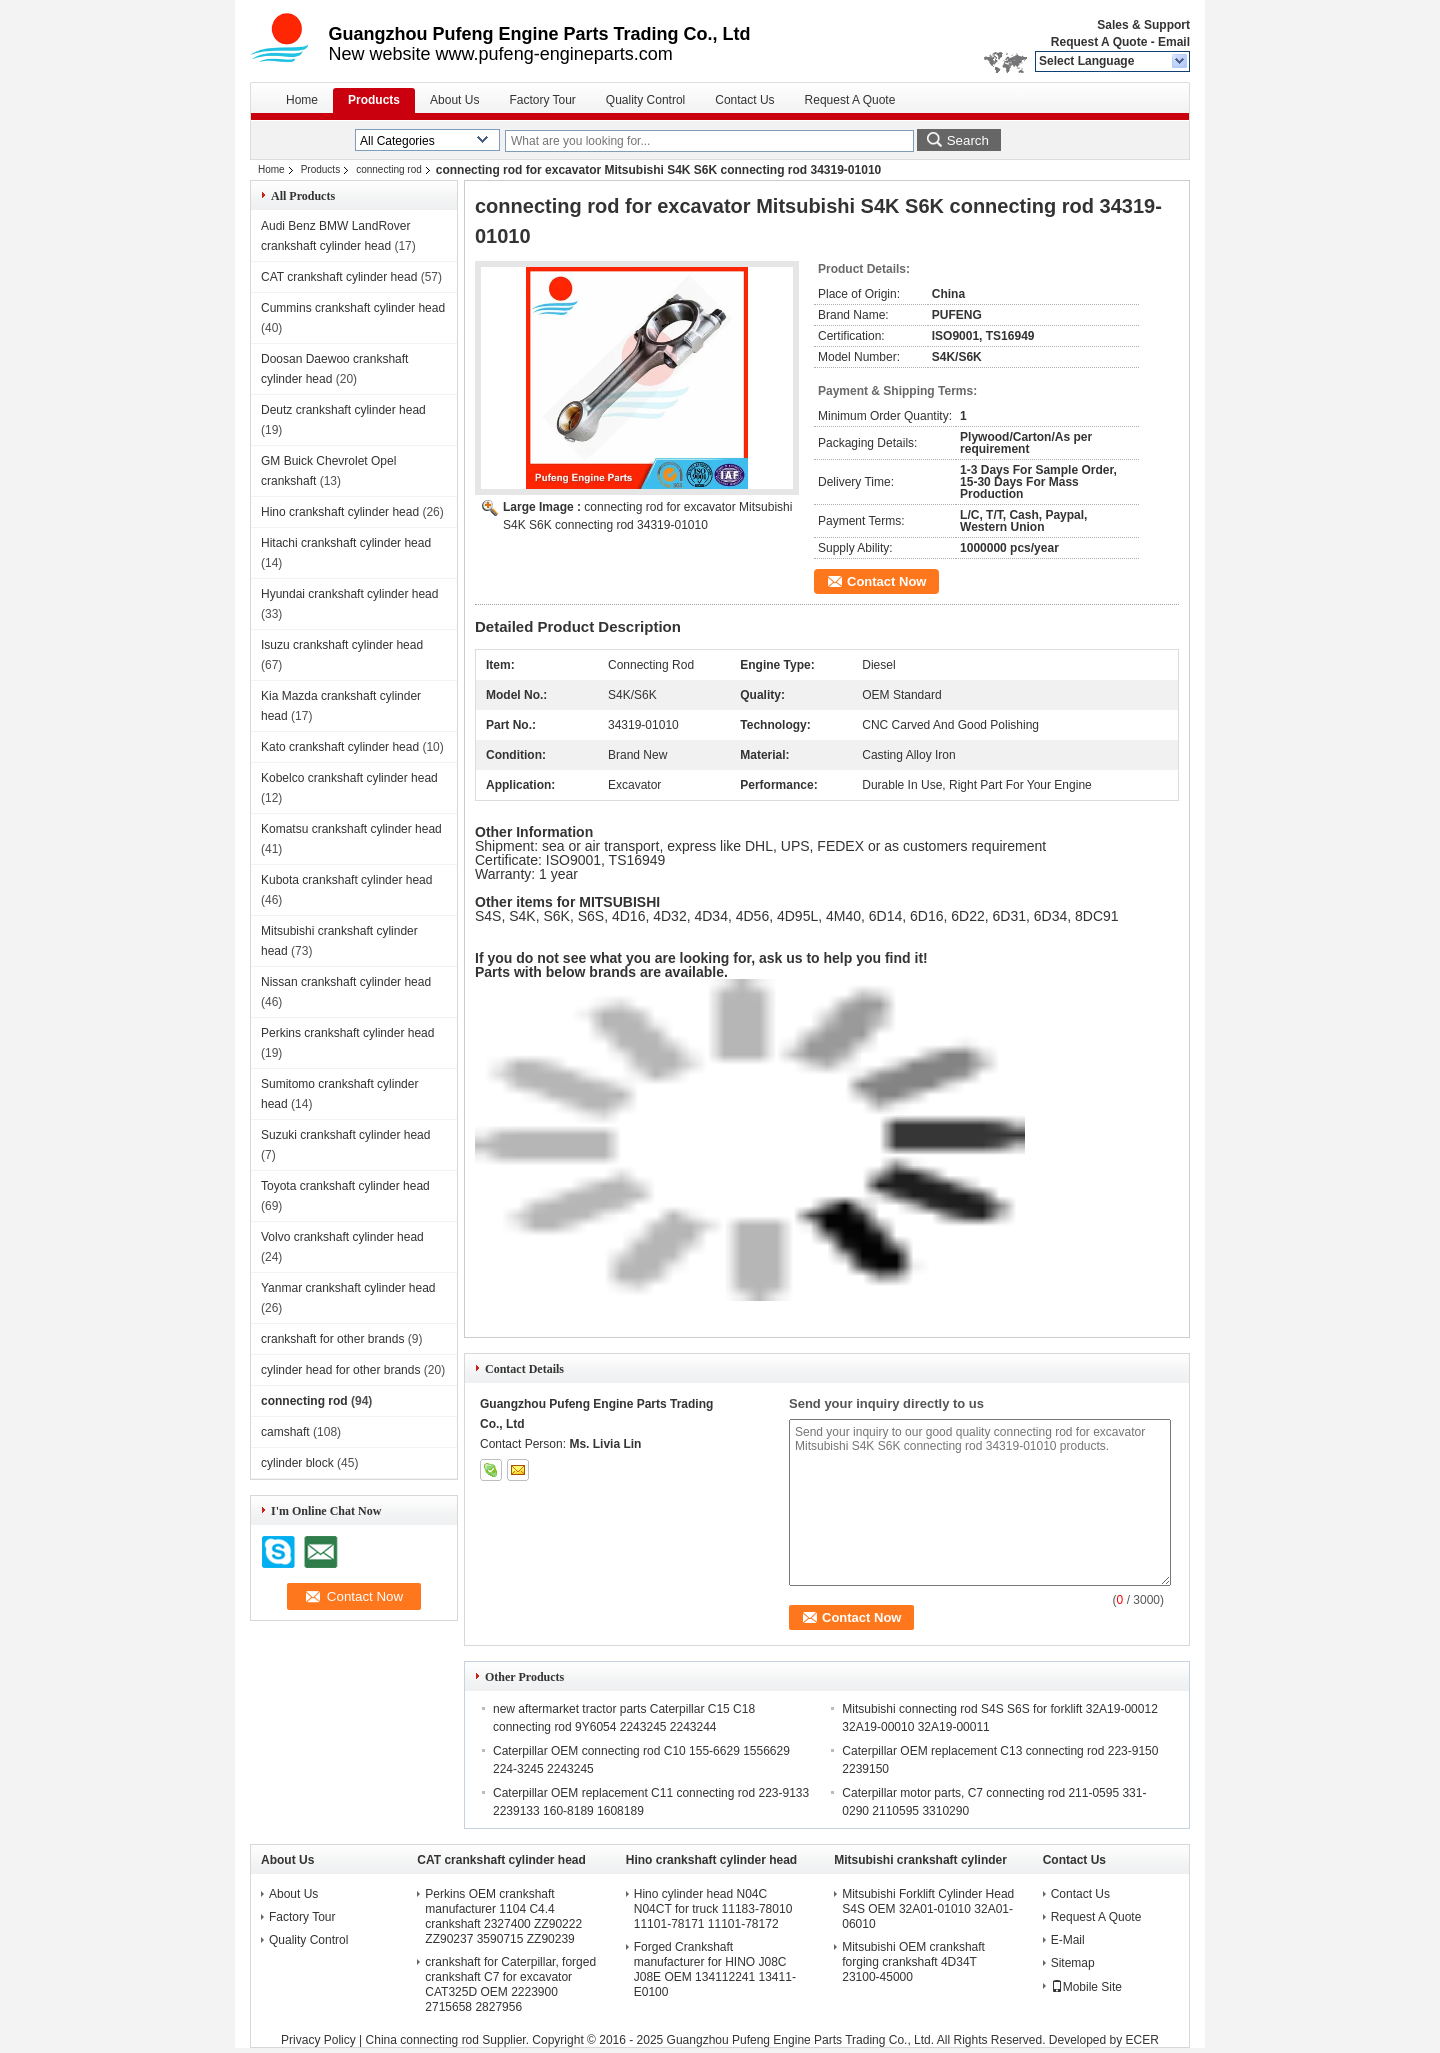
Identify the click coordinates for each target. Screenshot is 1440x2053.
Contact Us (744, 100)
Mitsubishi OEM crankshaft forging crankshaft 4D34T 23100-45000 (913, 1962)
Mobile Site (1086, 1987)
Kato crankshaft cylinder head (340, 747)
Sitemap (1073, 1963)
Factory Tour (542, 100)
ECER (1142, 2040)
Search (968, 140)
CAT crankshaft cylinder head (339, 277)
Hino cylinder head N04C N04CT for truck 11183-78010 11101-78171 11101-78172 (713, 1909)
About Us (454, 100)
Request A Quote (1099, 42)
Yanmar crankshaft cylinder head (348, 1288)
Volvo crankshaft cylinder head (342, 1237)
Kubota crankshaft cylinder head (346, 880)
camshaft (285, 1432)
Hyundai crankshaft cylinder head (349, 594)
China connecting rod (422, 2040)
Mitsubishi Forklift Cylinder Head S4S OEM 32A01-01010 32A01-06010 (928, 1909)
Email (1174, 42)
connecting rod (389, 169)
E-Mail (1068, 1940)
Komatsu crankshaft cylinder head (351, 829)
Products (374, 100)
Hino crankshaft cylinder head (340, 512)
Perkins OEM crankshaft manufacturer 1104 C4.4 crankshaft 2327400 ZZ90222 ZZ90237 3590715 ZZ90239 (503, 1916)
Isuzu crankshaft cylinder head (342, 645)
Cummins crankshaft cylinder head (353, 308)
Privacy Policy (318, 2040)
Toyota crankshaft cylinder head (345, 1186)
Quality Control (645, 100)
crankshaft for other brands (332, 1339)
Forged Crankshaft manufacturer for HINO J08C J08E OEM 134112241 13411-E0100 (715, 1969)
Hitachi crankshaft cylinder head (346, 543)
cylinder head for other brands (340, 1370)
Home (302, 100)
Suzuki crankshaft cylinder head (345, 1135)
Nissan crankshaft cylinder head (346, 982)
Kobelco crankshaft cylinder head (349, 778)
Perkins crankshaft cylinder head (347, 1033)
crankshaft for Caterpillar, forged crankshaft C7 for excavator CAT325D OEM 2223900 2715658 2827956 (510, 1984)
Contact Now (886, 581)
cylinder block (297, 1463)
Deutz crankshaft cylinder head (343, 410)
